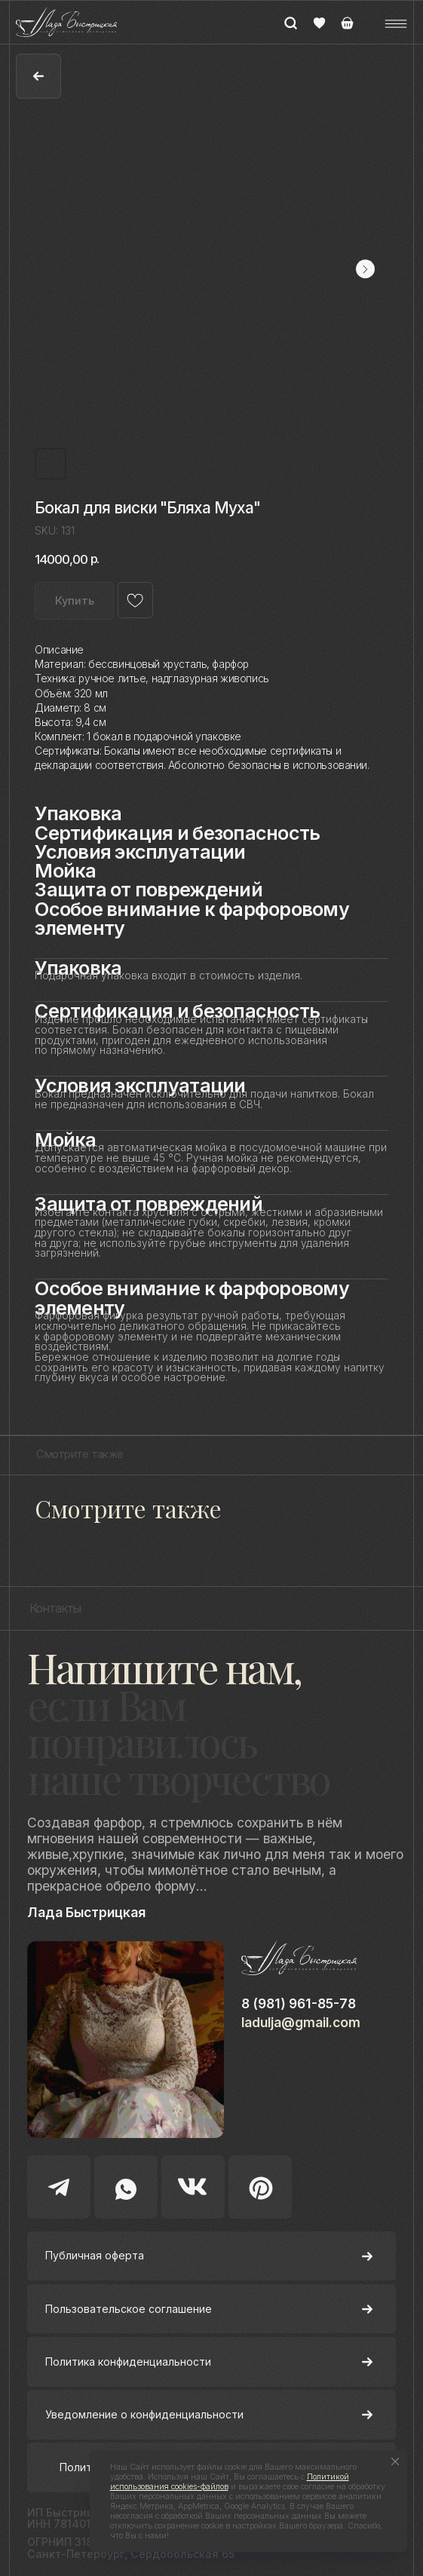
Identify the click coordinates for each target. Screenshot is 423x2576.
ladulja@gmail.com (300, 2022)
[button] (395, 24)
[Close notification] (395, 2462)
